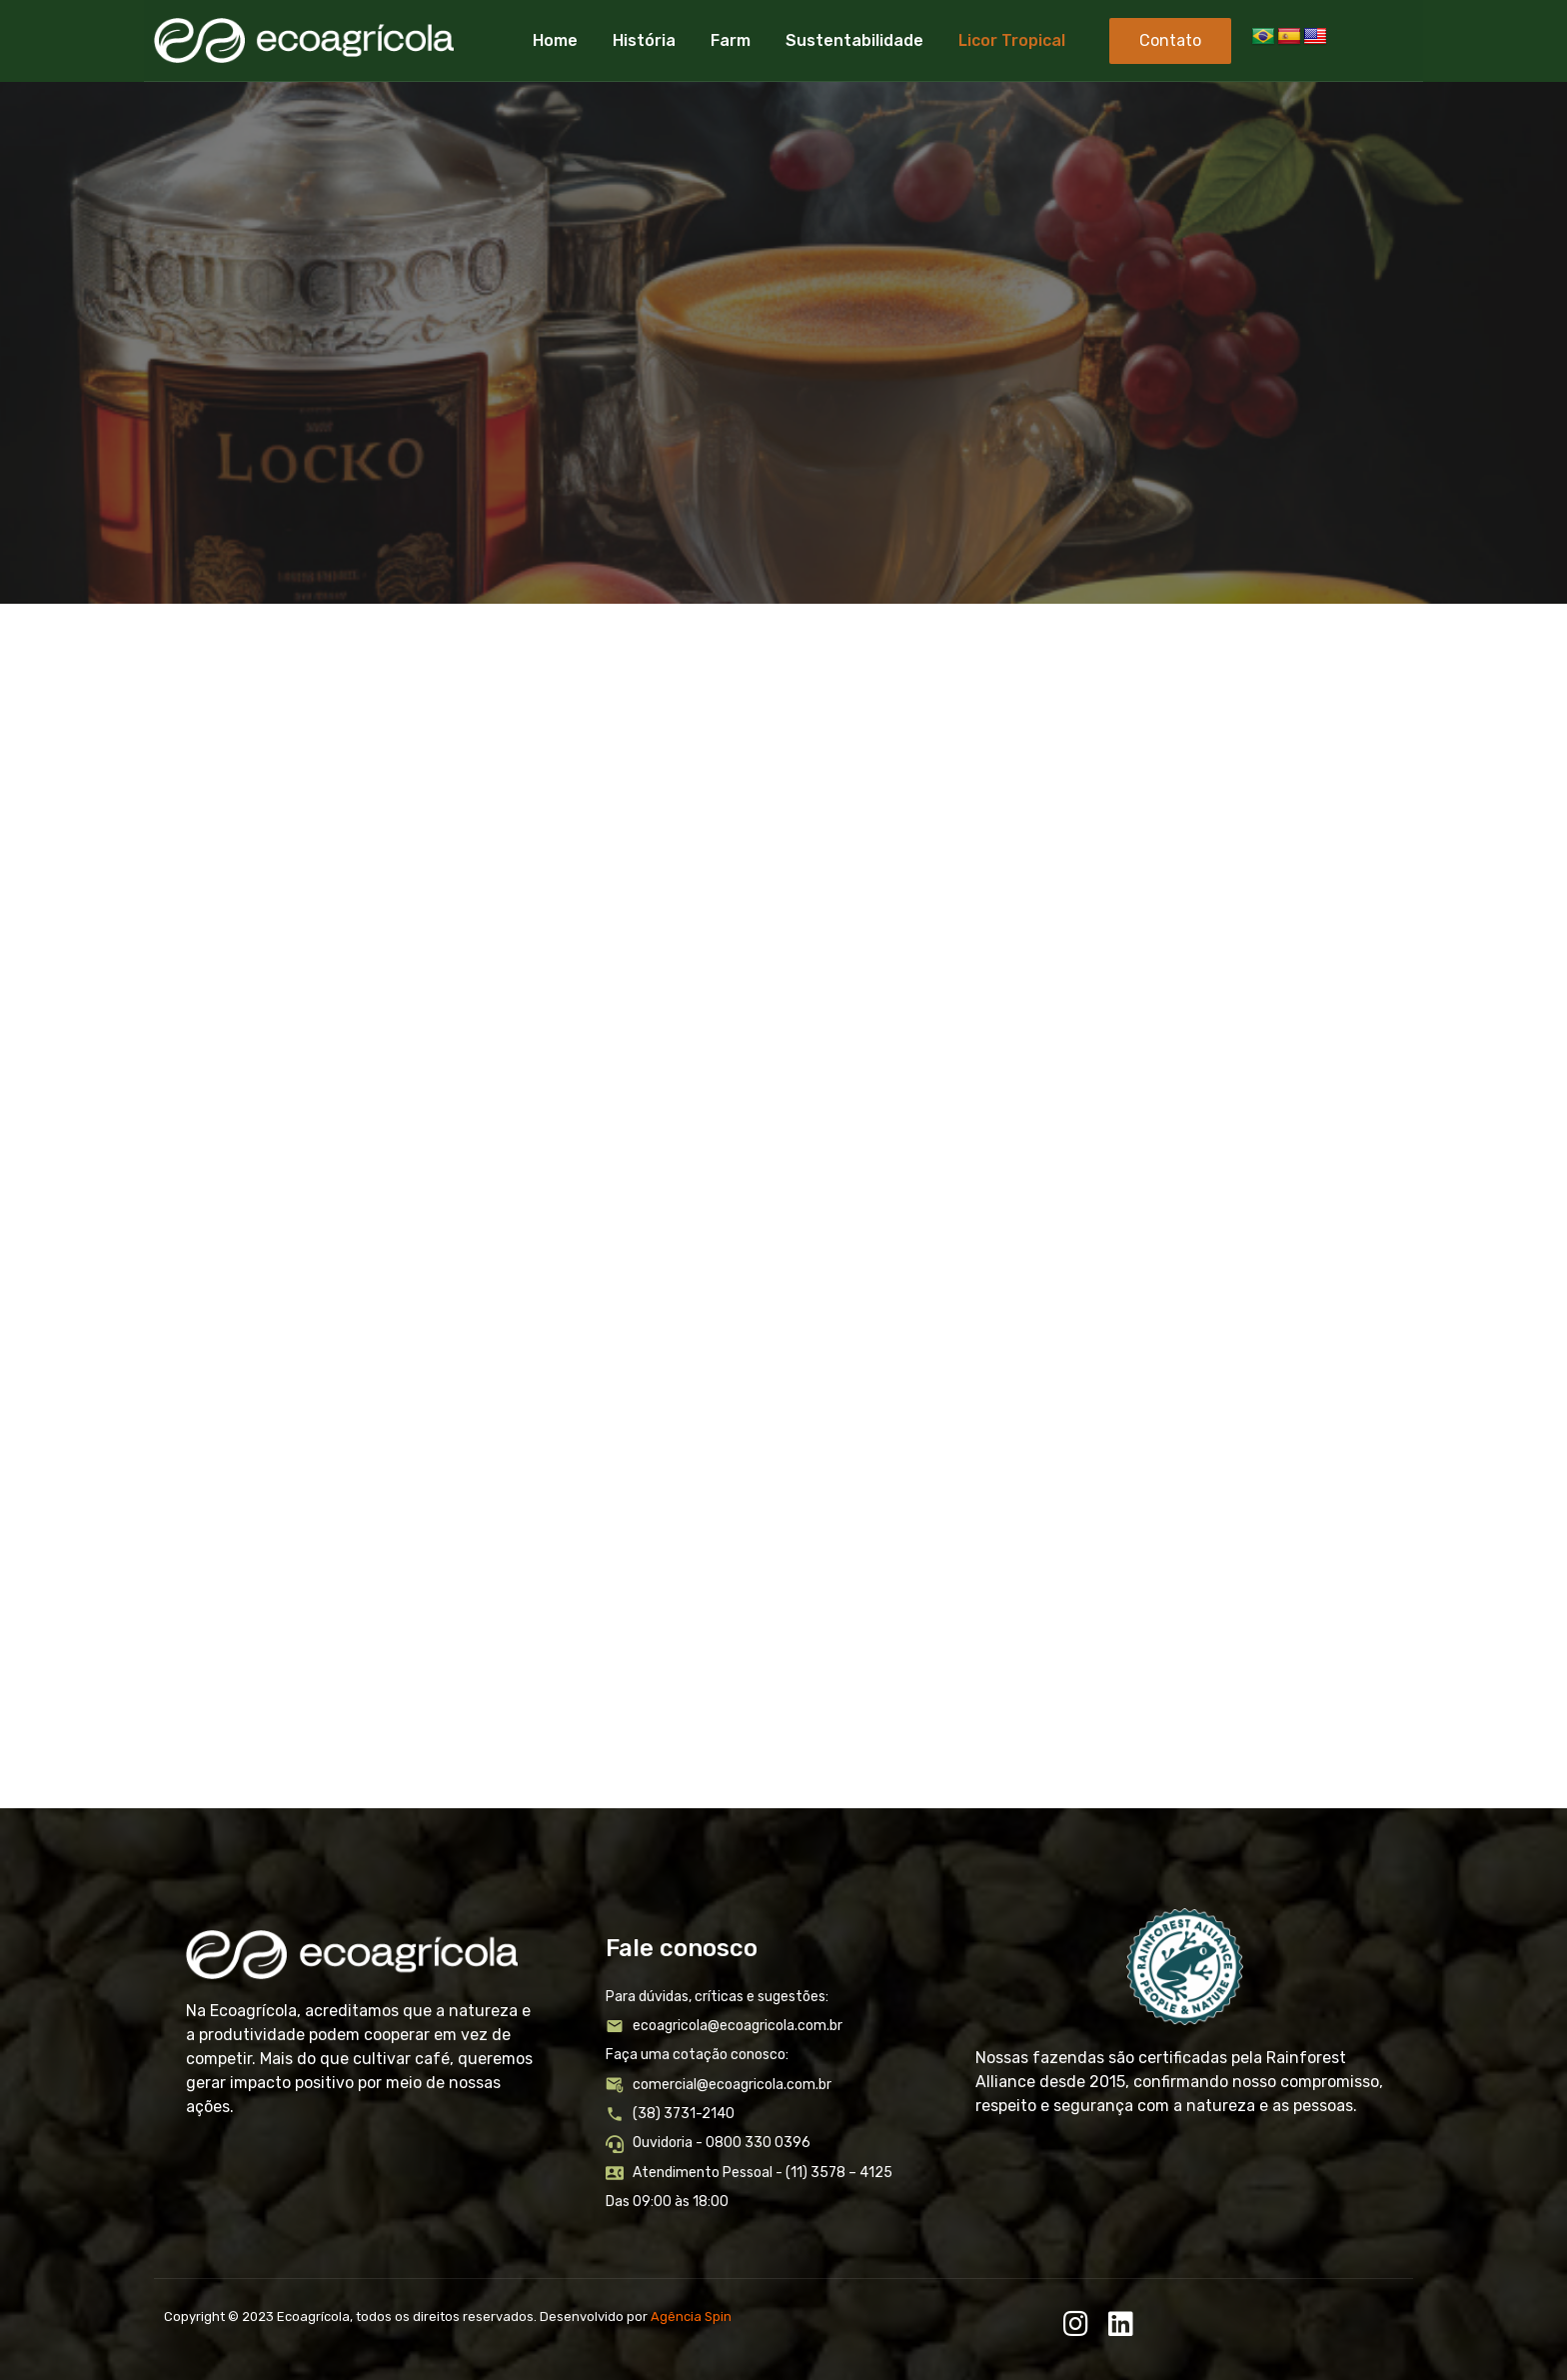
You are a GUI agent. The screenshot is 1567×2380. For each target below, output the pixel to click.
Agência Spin (691, 2316)
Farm (731, 40)
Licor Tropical (1011, 40)
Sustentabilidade (854, 40)
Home (555, 40)
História (644, 40)
